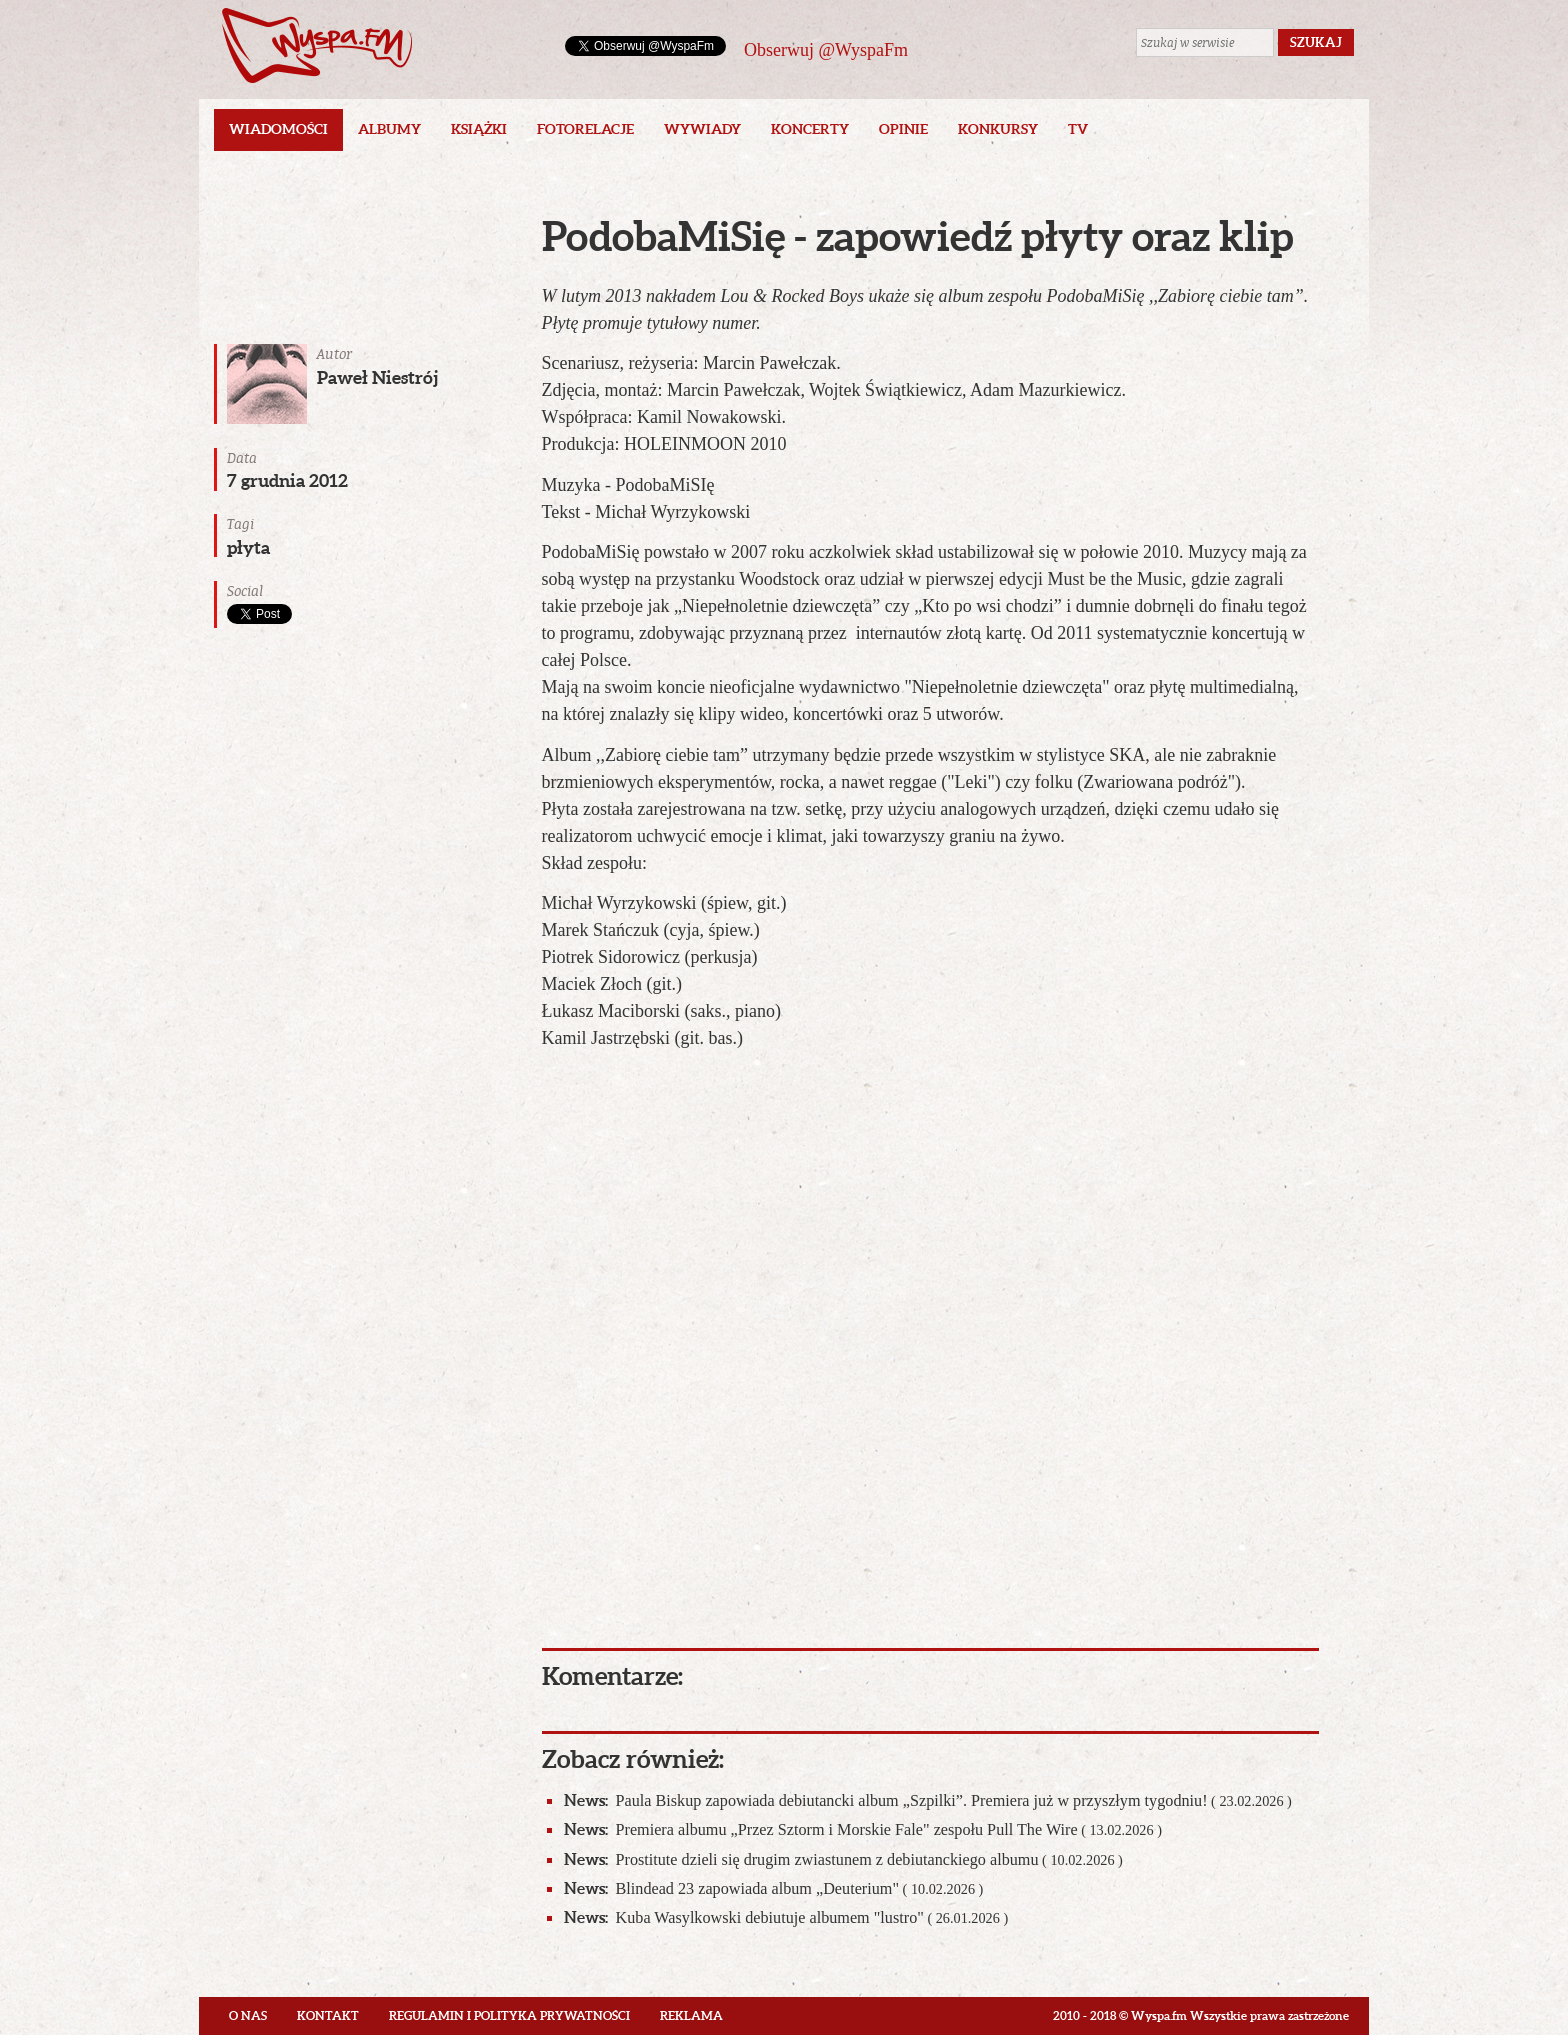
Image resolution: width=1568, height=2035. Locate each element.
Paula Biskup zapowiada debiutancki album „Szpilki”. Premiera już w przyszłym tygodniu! (928, 1800)
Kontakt (328, 2015)
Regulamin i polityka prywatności (509, 2015)
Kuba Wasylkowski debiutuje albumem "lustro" (786, 1917)
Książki (479, 129)
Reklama (691, 2015)
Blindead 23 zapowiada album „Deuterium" (774, 1888)
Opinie (903, 129)
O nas (248, 2015)
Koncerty (810, 129)
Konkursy (998, 129)
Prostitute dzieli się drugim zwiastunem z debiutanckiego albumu (843, 1859)
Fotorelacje (585, 129)
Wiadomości (278, 129)
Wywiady (702, 129)
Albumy (389, 129)
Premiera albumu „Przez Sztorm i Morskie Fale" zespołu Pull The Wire (863, 1829)
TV (1078, 129)
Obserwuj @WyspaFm (826, 50)
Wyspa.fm (317, 45)
